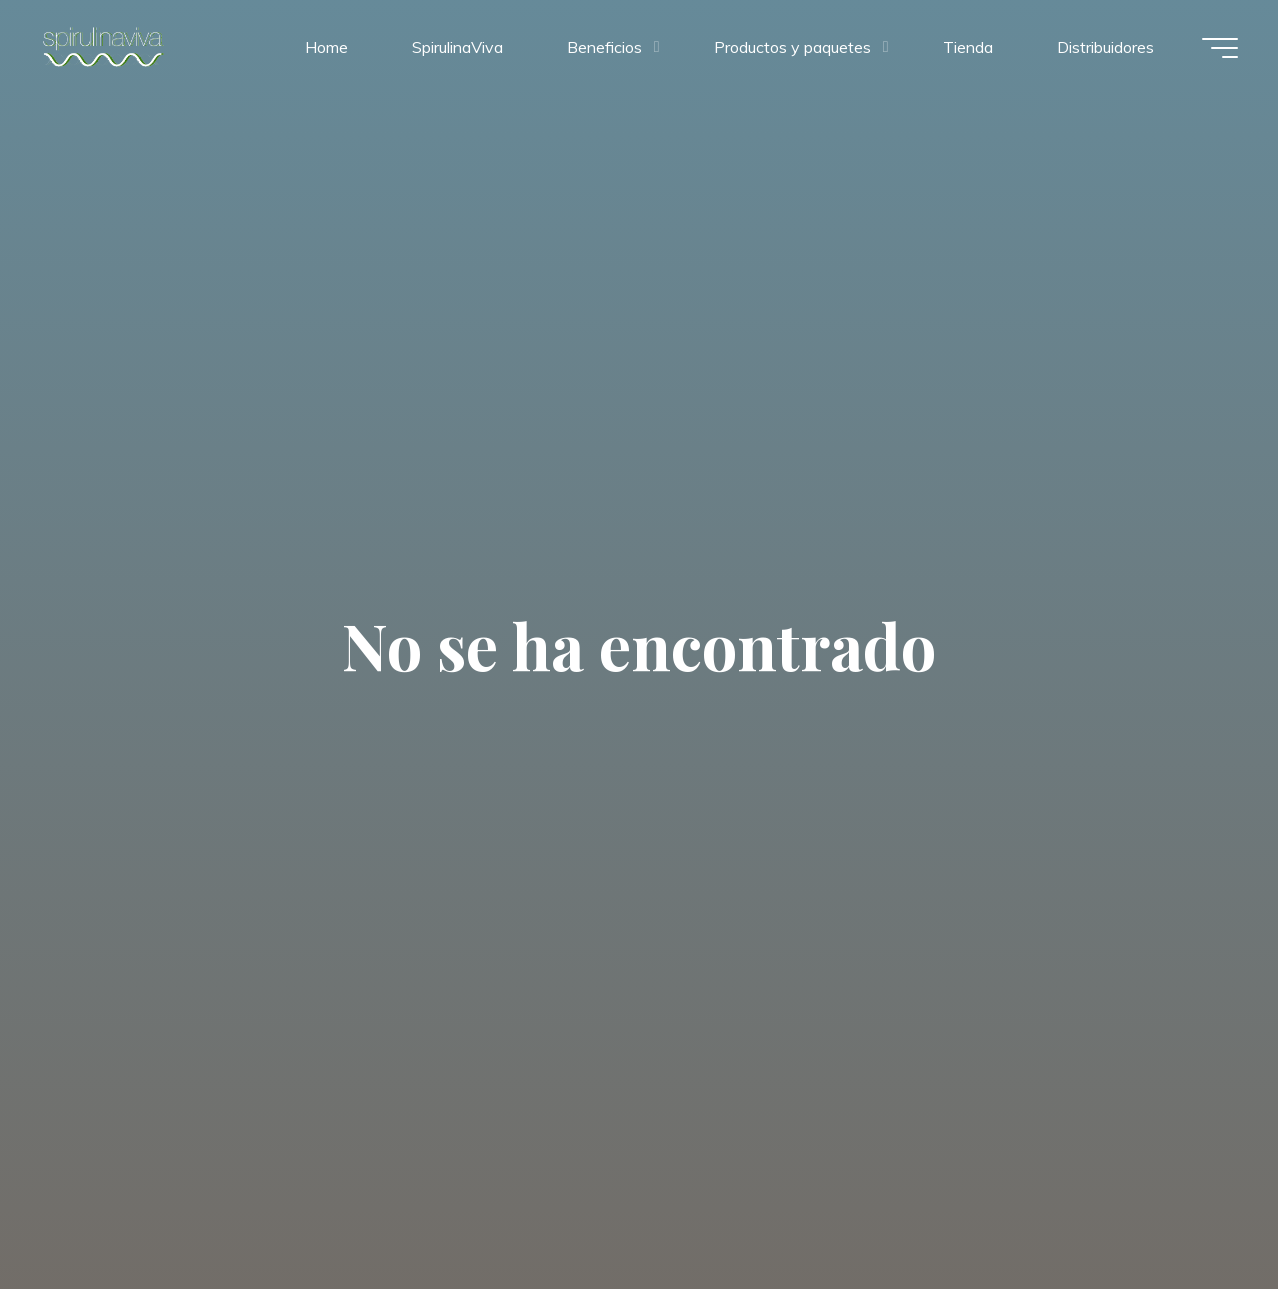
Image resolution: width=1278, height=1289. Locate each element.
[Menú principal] (1220, 48)
